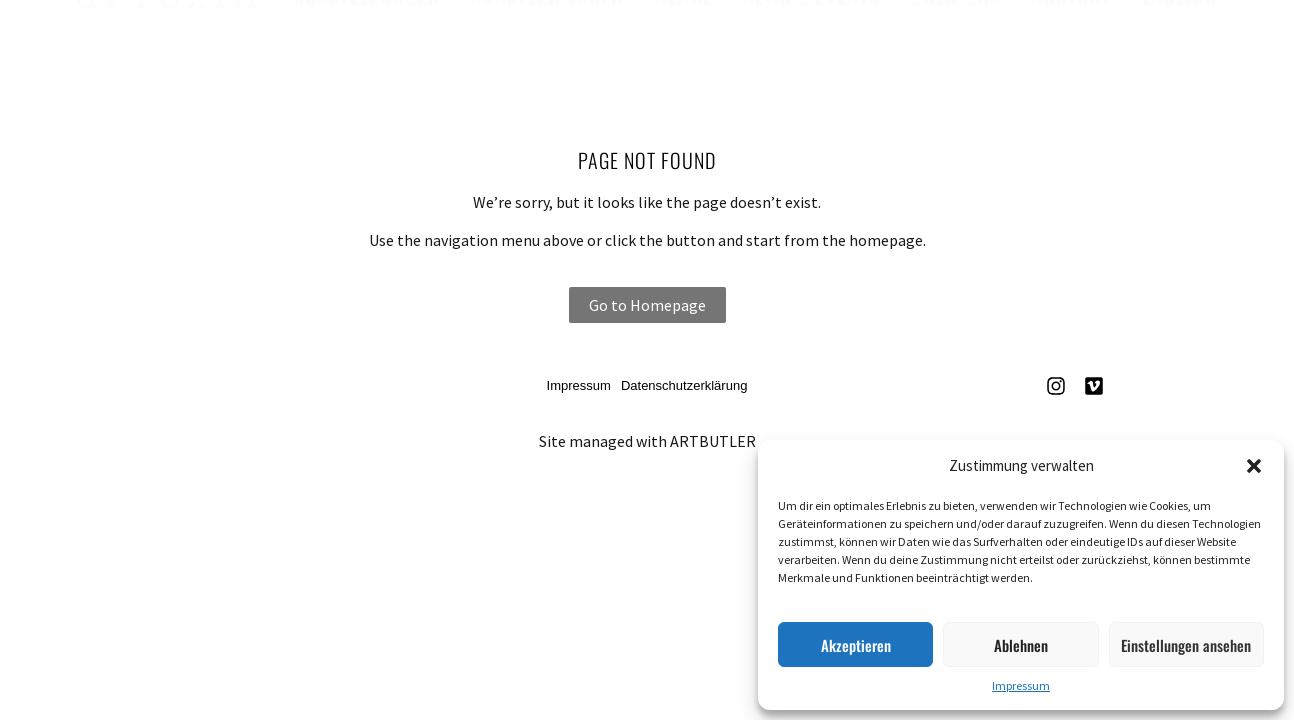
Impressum (1021, 685)
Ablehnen (1021, 645)
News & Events (811, 41)
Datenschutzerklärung (684, 385)
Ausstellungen (366, 41)
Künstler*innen (546, 41)
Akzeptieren (856, 645)
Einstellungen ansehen (1186, 645)
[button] (1254, 466)
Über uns (955, 41)
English (1179, 41)
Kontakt (1071, 41)
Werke (683, 41)
